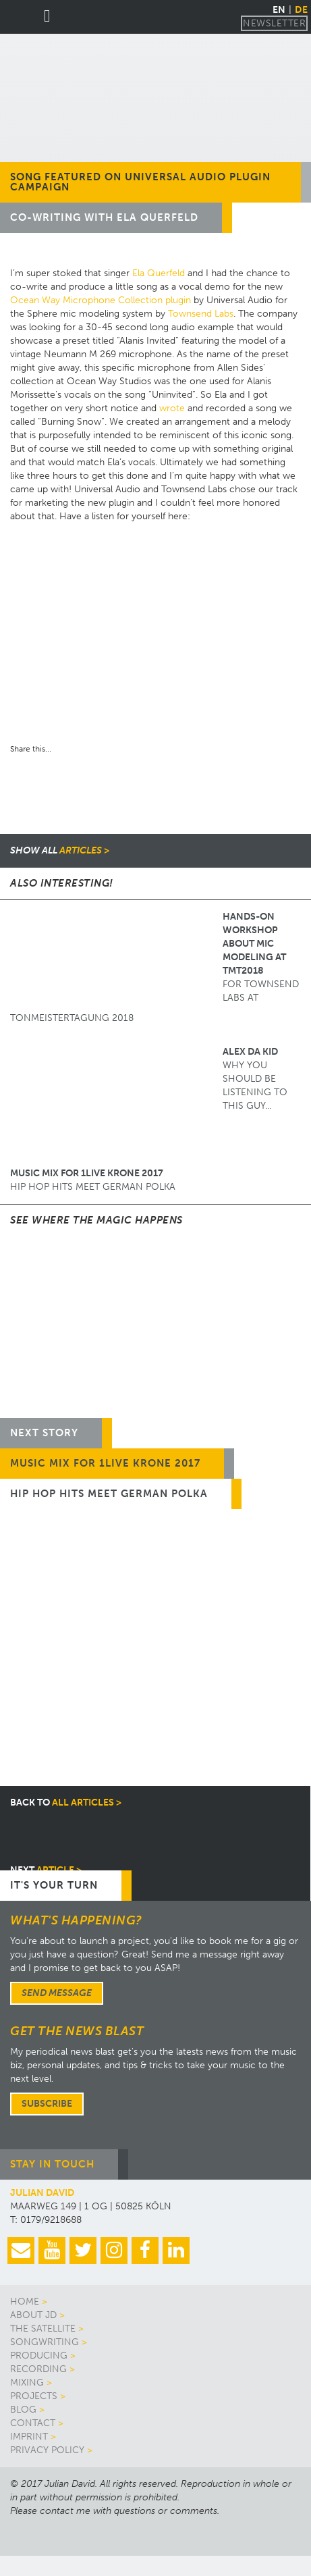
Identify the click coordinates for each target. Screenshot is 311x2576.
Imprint (29, 2436)
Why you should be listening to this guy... (148, 1079)
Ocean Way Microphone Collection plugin (100, 300)
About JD (33, 2315)
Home (24, 2301)
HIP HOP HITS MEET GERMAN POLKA (92, 1179)
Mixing (27, 2382)
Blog (23, 2409)
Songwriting (44, 2342)
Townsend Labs (200, 313)
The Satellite (43, 2328)
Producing (38, 2355)
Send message (57, 1993)
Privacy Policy (47, 2450)
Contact (32, 2423)
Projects (33, 2396)
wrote (172, 408)
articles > (59, 850)
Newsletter (274, 23)
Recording (38, 2369)
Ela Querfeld (158, 273)
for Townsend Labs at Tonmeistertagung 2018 (154, 967)
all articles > (65, 1802)
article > (46, 1870)
